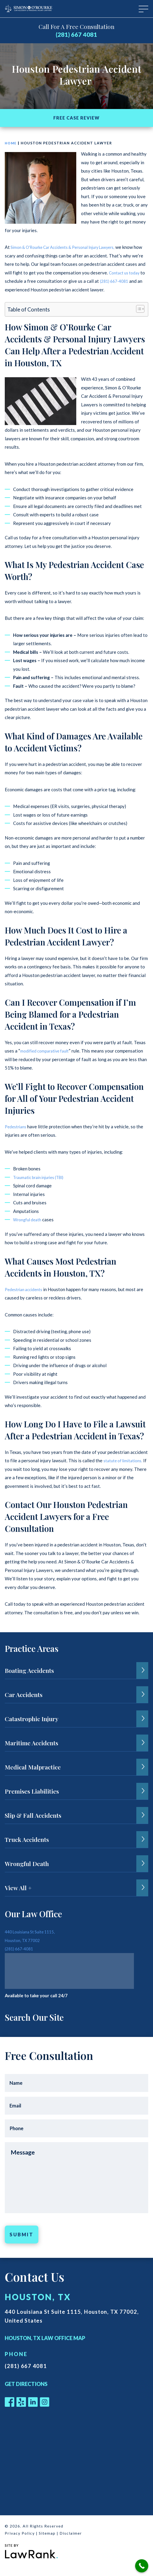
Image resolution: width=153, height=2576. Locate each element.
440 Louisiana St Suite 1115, (33, 1931)
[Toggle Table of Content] (138, 309)
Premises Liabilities (32, 1791)
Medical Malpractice (33, 1767)
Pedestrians (17, 1126)
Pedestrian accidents (26, 1289)
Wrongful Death (27, 1863)
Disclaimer (71, 2534)
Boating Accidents (29, 1670)
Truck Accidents (27, 1839)
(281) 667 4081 (76, 34)
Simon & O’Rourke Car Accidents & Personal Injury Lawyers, (70, 247)
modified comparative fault (47, 1050)
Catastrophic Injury (31, 1719)
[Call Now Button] (141, 2565)
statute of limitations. (125, 1460)
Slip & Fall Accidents (33, 1815)
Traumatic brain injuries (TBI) (42, 1177)
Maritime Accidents (31, 1743)
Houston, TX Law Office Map (45, 2338)
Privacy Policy (20, 2534)
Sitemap (47, 2534)
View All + (18, 1888)
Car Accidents (23, 1694)
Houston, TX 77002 (24, 1940)
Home (11, 143)
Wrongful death (29, 1219)
